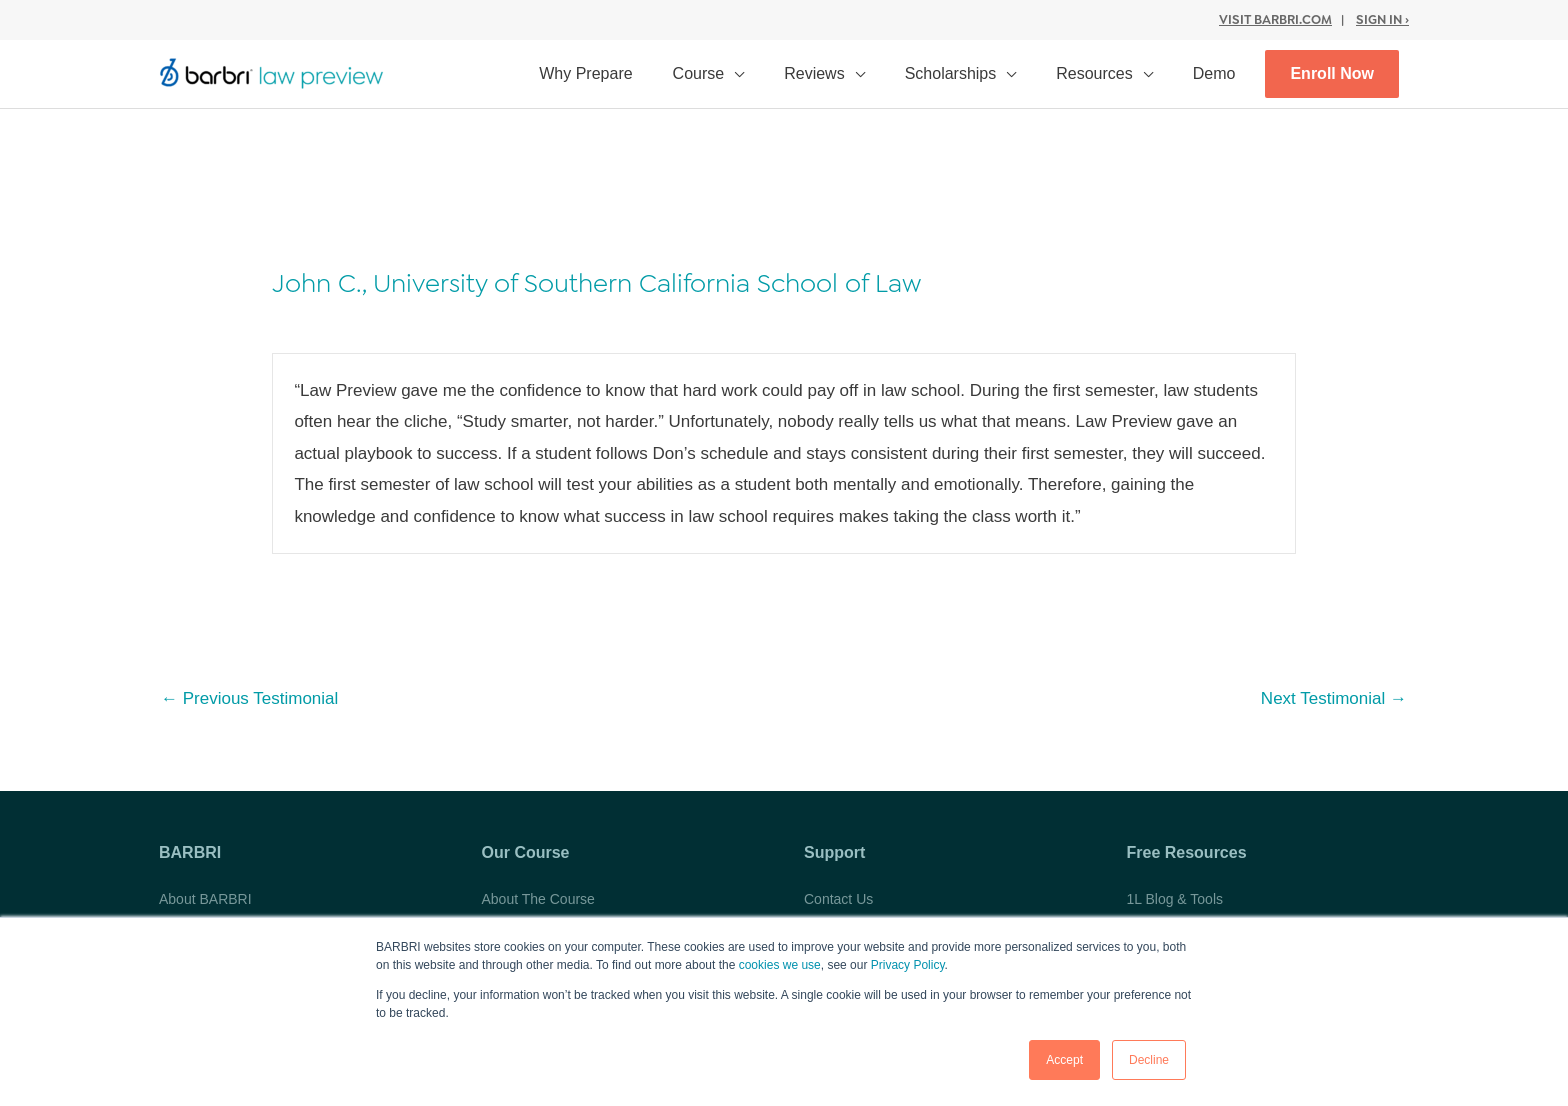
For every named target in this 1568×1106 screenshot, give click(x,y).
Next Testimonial (1334, 698)
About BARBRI (205, 899)
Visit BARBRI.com (1275, 19)
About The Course (538, 899)
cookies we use (780, 965)
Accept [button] (1064, 1060)
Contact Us (838, 899)
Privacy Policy (908, 965)
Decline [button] (1149, 1060)
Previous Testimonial (249, 698)
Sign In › (1382, 19)
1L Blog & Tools (1175, 899)
